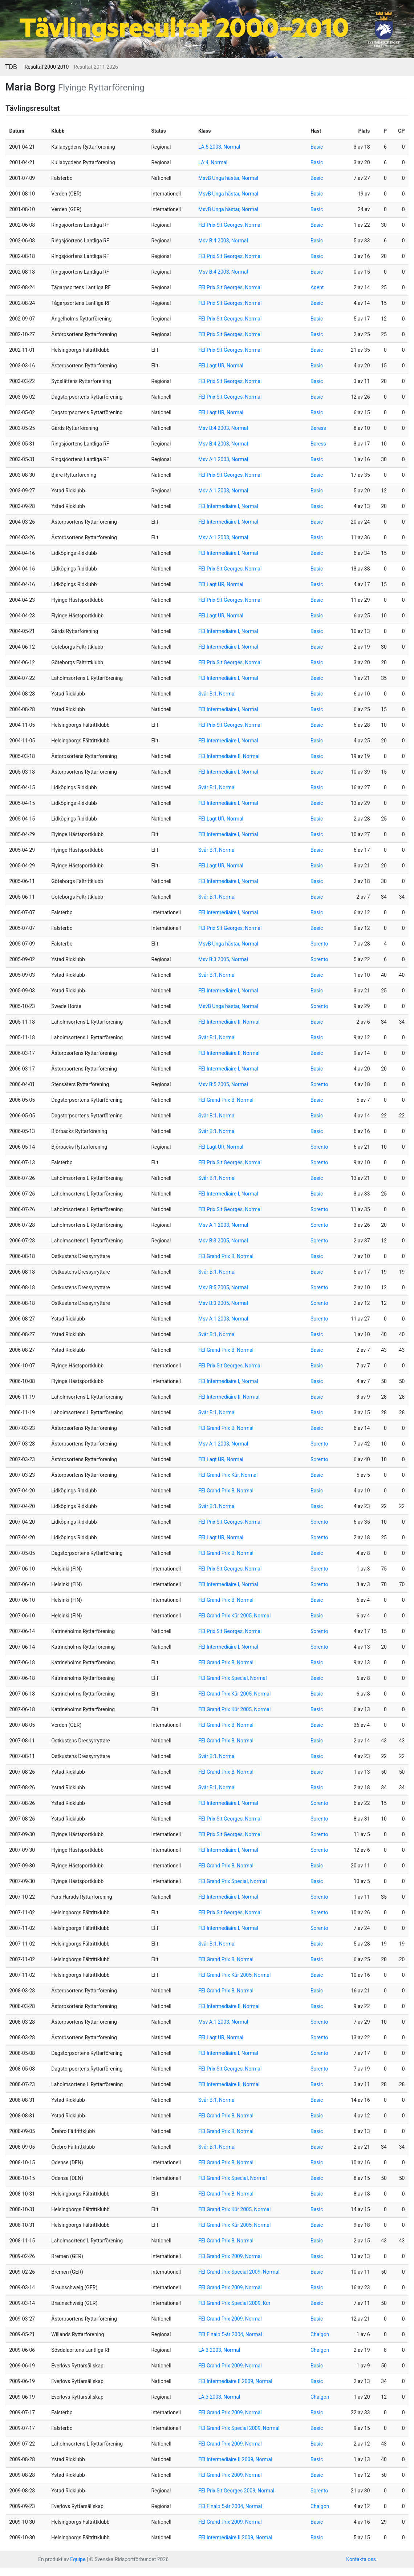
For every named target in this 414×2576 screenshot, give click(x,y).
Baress (318, 428)
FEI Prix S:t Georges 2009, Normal (236, 2491)
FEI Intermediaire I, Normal (228, 506)
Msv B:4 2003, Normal (223, 240)
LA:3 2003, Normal (219, 2350)
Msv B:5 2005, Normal (223, 1084)
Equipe (77, 2559)
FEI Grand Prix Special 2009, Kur (234, 2303)
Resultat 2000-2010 (47, 67)
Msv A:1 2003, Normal (223, 459)
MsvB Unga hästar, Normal (228, 178)
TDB (11, 66)
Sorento (319, 944)
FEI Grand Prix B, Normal (225, 1100)
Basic (316, 147)
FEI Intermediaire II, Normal (229, 756)
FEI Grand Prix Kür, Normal (228, 1475)
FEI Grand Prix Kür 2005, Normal (234, 1615)
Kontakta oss (361, 2559)
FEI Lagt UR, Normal (220, 365)
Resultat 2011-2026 (96, 67)
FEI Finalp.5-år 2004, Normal (230, 2334)
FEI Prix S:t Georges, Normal (229, 225)
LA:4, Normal (212, 162)
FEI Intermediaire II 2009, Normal (235, 2381)
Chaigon (319, 2334)
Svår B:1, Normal (217, 694)
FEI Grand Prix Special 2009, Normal (239, 2272)
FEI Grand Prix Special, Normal (232, 1678)
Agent (317, 287)
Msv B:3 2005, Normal (223, 959)
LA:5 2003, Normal (219, 147)
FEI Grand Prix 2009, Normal (230, 2256)
